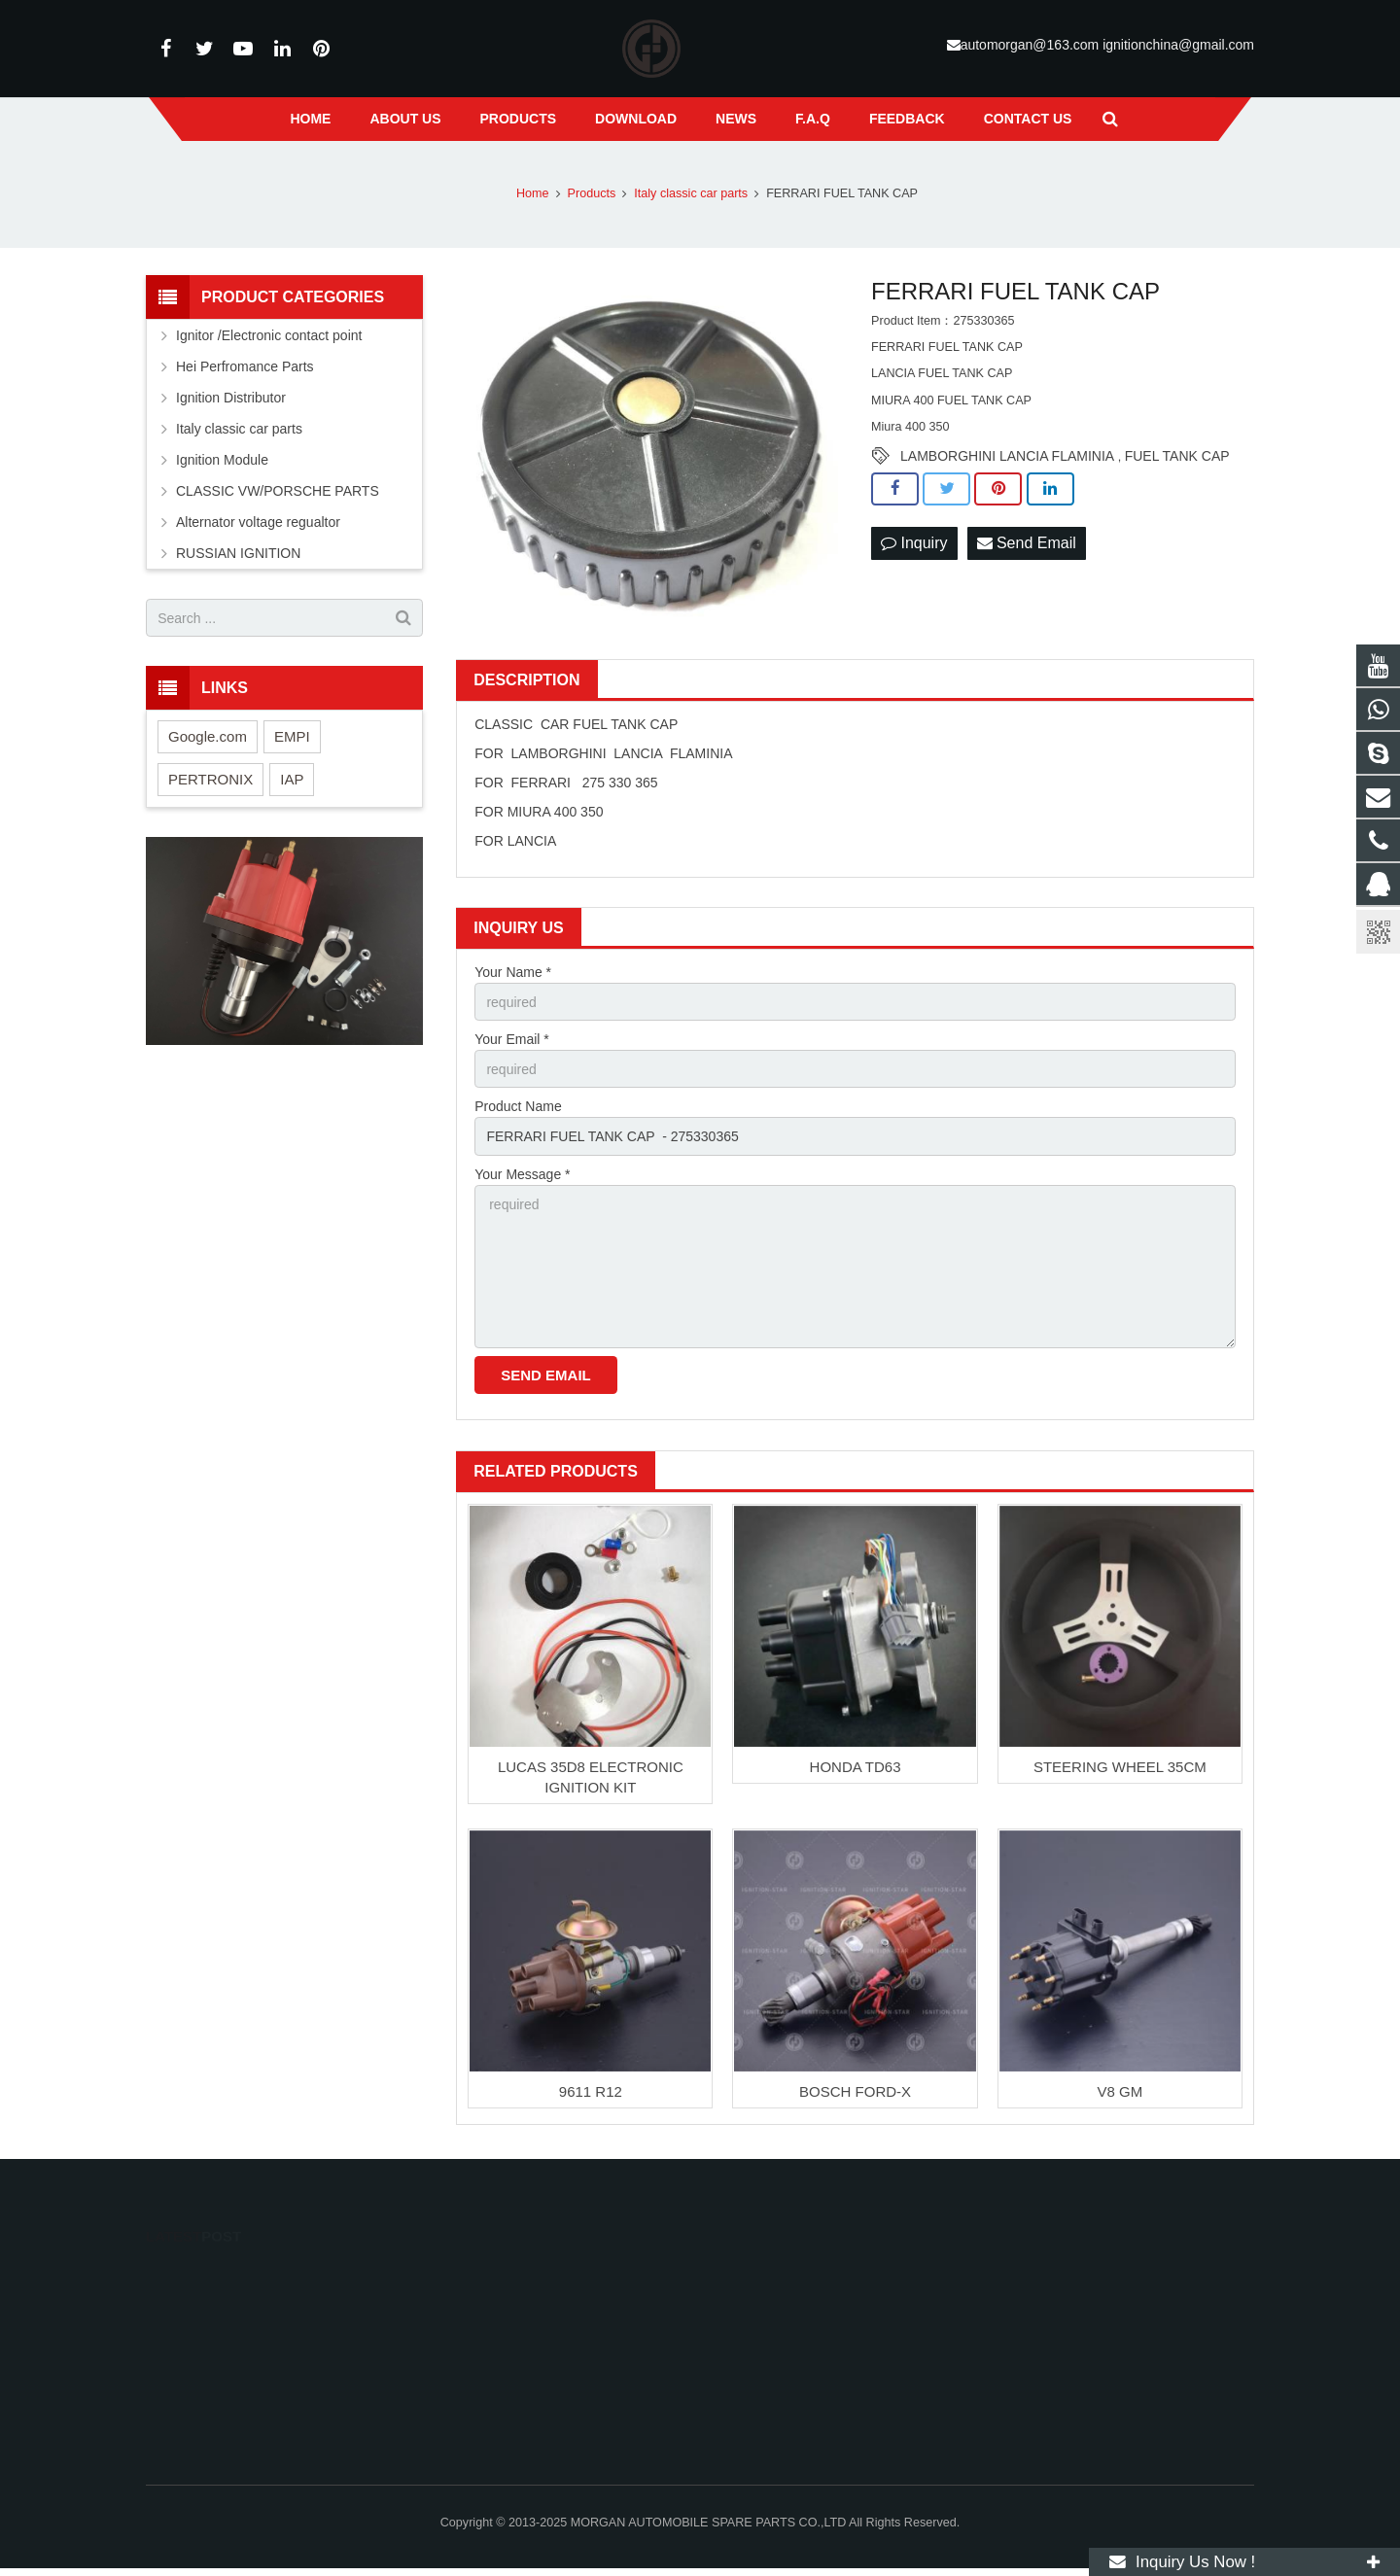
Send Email (1026, 543)
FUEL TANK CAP (1177, 456)
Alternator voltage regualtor (258, 522)
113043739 (763, 2276)
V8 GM (1119, 2091)
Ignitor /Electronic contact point (269, 335)
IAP (291, 779)
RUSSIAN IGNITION (238, 553)
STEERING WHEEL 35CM (1120, 1766)
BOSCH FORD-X (855, 2091)
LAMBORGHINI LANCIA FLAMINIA (1007, 456)
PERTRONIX (210, 779)
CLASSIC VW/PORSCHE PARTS (277, 491)
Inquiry (914, 543)
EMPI (292, 736)
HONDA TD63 (855, 1766)
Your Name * (512, 972)
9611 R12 (590, 2091)
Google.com (207, 736)
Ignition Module (222, 460)
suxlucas (755, 2410)
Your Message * (522, 1174)
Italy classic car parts (239, 428)
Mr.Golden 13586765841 (797, 2333)
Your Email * (511, 1039)
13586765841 (768, 2305)
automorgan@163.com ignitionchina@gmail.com (1107, 44)
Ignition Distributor (231, 397)
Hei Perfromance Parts (245, 366)
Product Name (517, 1106)
